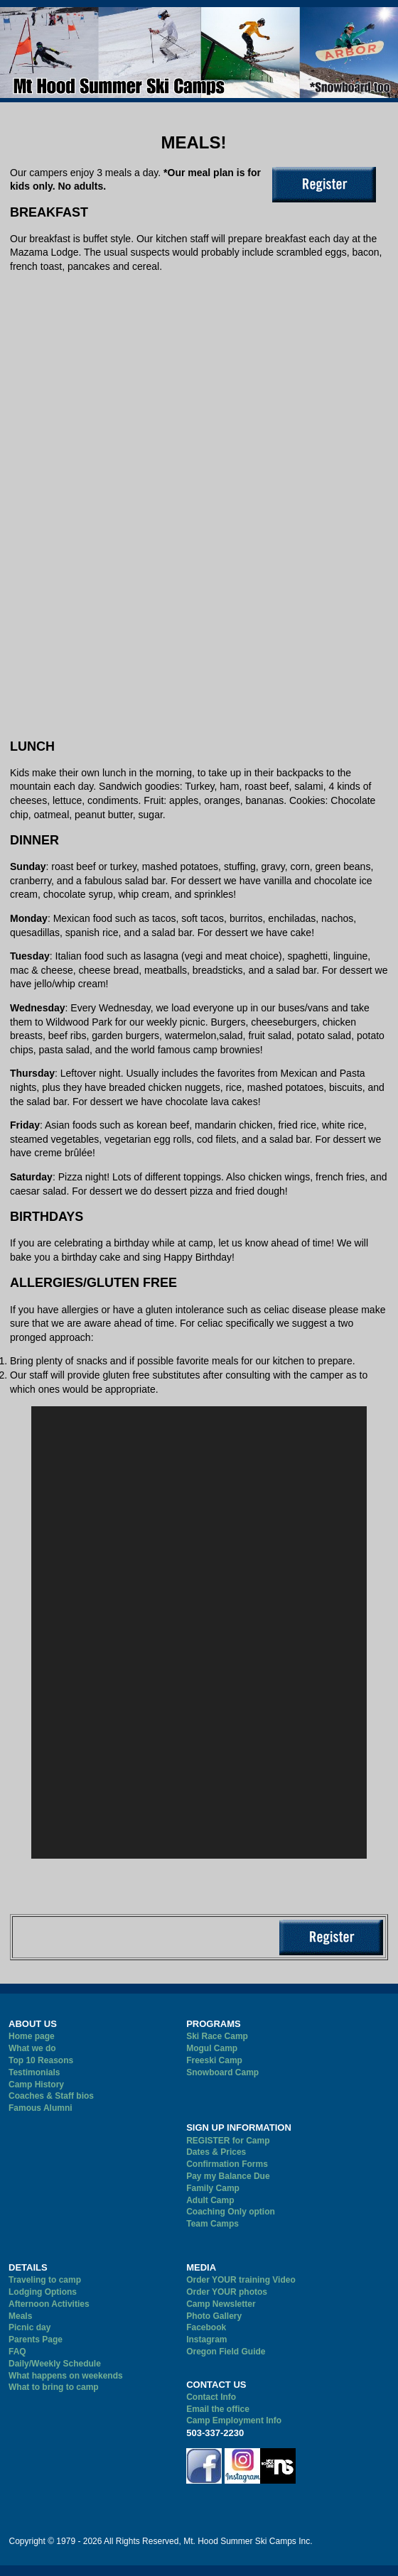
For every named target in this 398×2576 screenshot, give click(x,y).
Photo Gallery (214, 2316)
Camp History (36, 2084)
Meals (20, 2316)
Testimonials (34, 2072)
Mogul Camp (211, 2048)
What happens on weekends (66, 2376)
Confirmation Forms (227, 2164)
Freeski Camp (214, 2060)
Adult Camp (210, 2200)
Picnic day (29, 2327)
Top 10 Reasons (41, 2060)
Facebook (206, 2327)
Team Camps (212, 2224)
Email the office (217, 2409)
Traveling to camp (45, 2280)
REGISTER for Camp (227, 2141)
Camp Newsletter (220, 2304)
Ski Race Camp (217, 2036)
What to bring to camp (54, 2387)
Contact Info (211, 2397)
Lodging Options (43, 2292)
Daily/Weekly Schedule (55, 2364)
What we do (32, 2048)
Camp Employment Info (233, 2420)
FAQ (17, 2352)
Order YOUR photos (226, 2292)
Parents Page (36, 2339)
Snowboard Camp (222, 2072)
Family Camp (213, 2188)
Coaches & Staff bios (51, 2096)
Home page (32, 2036)
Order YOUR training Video (241, 2280)
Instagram (206, 2339)
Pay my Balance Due (227, 2176)
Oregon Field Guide (225, 2352)
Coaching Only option (230, 2212)
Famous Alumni (40, 2108)
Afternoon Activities (49, 2304)
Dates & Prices (216, 2152)
